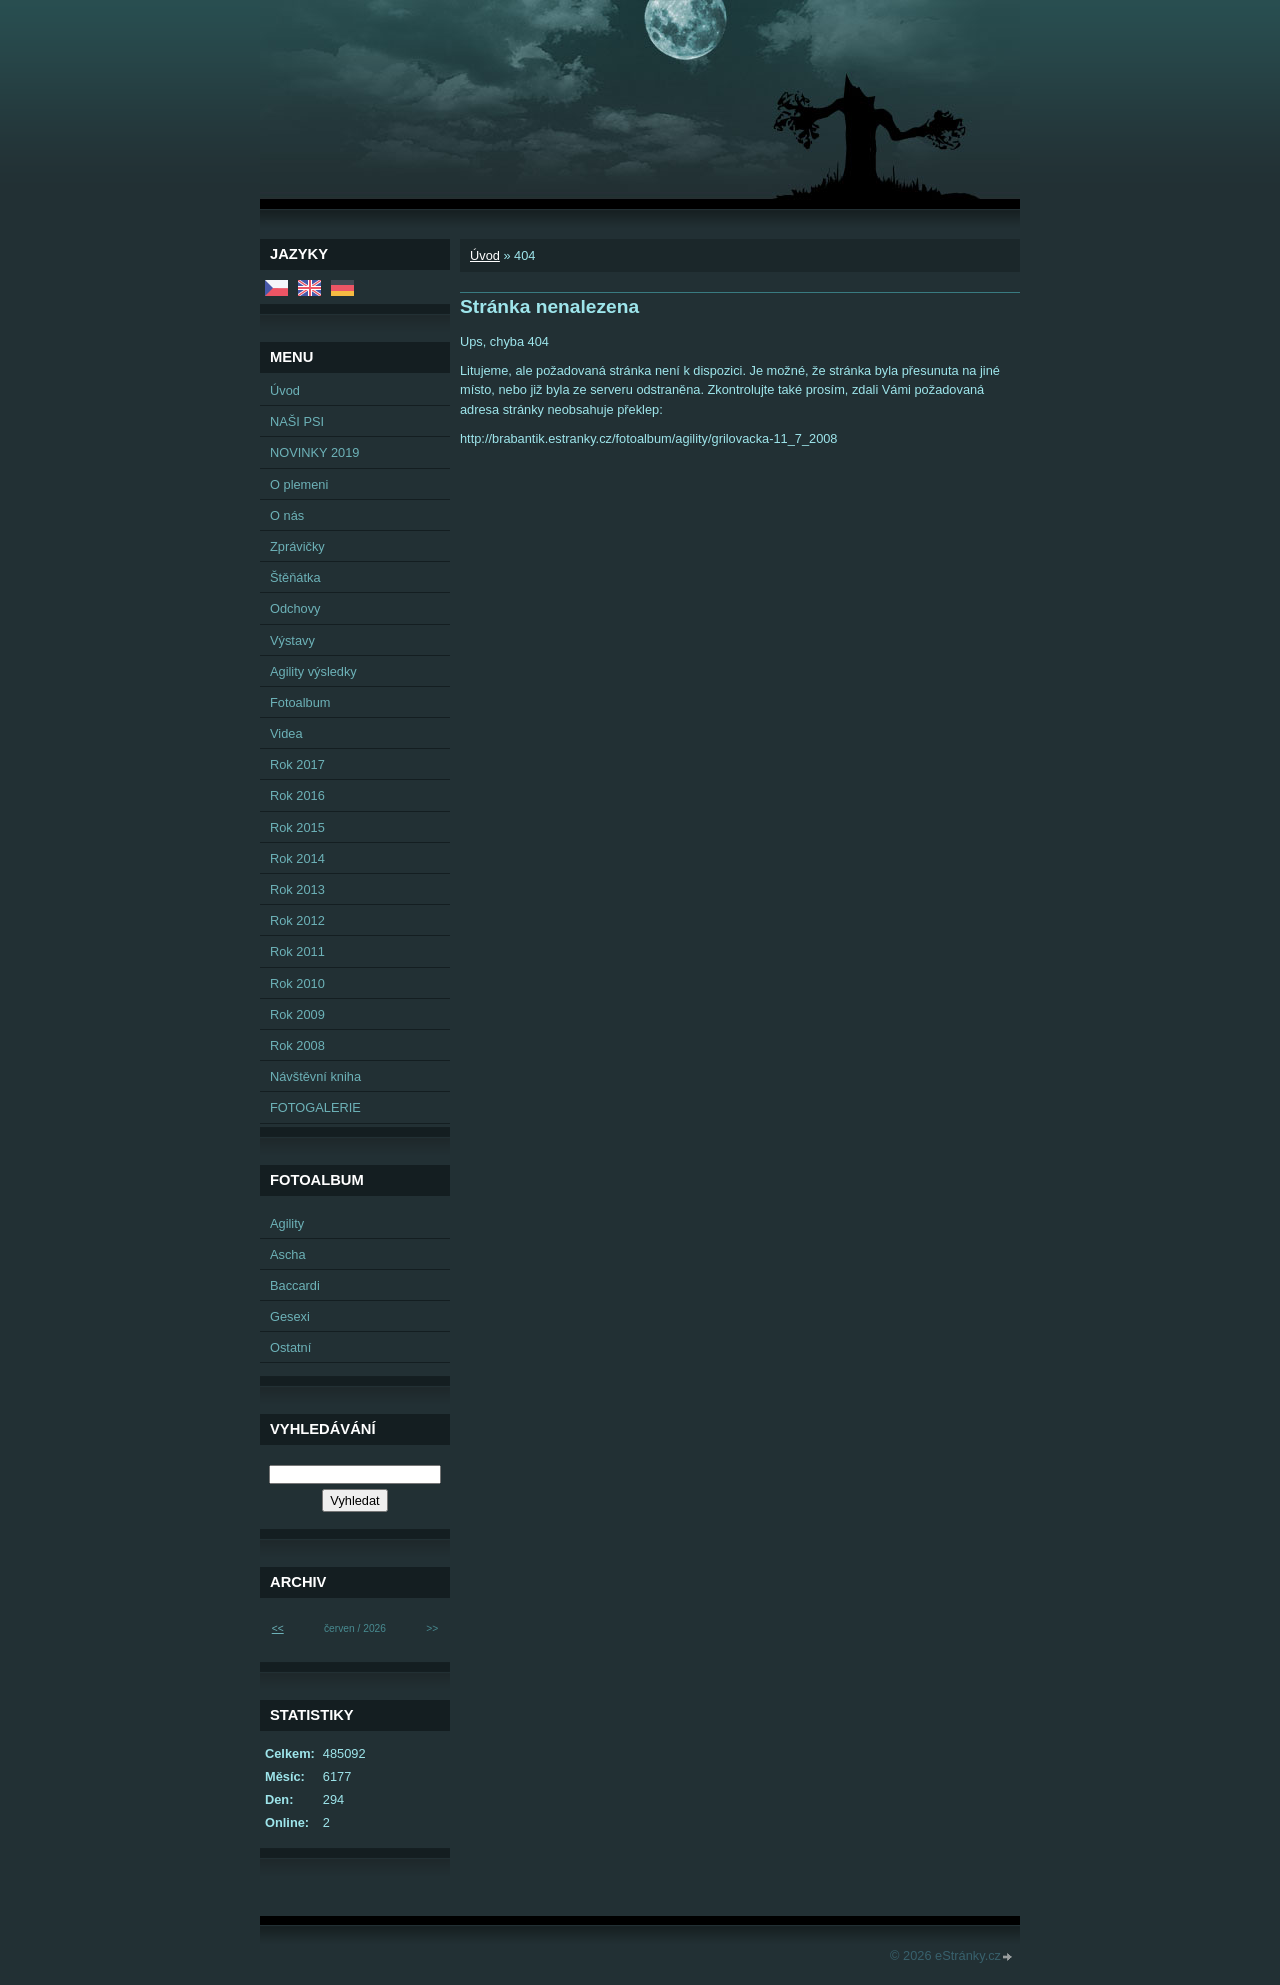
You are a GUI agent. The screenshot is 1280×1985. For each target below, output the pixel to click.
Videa (286, 733)
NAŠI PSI (297, 421)
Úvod (485, 255)
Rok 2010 (297, 983)
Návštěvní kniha (315, 1076)
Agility (287, 1223)
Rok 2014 (297, 858)
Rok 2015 (297, 827)
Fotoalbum (300, 702)
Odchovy (295, 608)
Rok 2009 (297, 1014)
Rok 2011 (297, 951)
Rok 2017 (297, 764)
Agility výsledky (313, 671)
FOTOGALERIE (315, 1107)
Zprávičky (297, 546)
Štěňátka (295, 577)
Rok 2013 (297, 889)
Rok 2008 (297, 1045)
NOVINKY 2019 (314, 452)
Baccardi (295, 1285)
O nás (287, 515)
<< (278, 1628)
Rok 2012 (297, 920)
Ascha (288, 1254)
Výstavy (292, 640)
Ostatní (290, 1347)
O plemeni (299, 484)
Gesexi (290, 1316)
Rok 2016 (297, 795)
